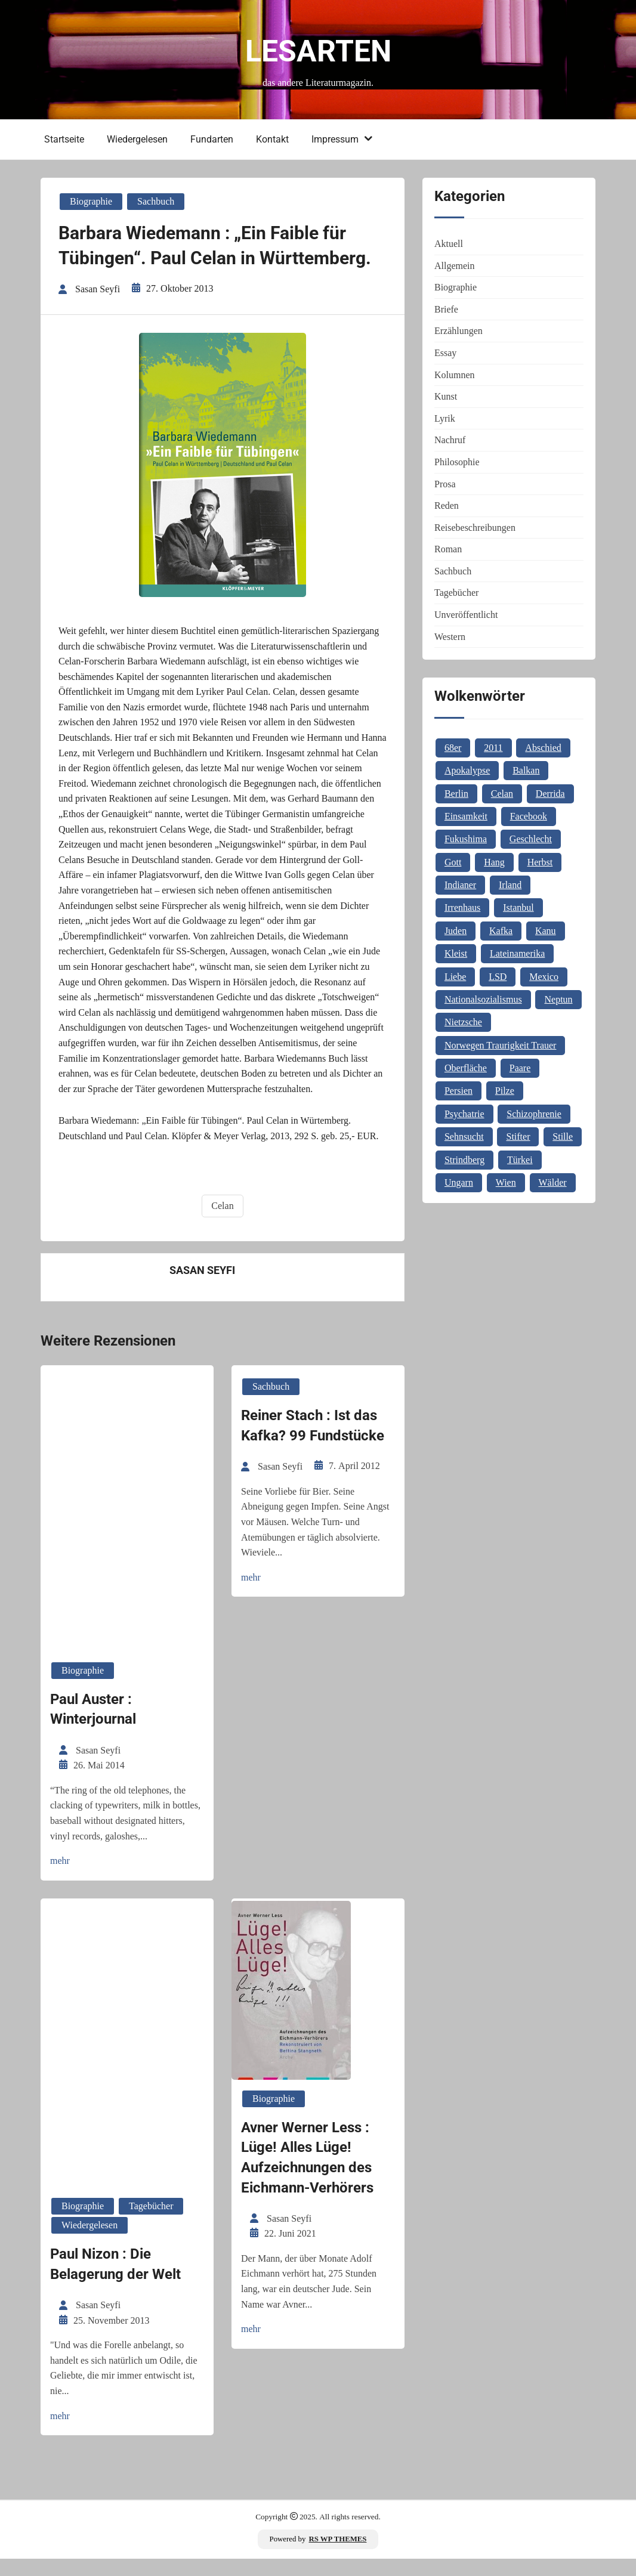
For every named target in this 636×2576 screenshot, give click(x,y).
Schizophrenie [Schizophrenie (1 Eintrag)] (534, 1114)
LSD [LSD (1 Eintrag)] (498, 977)
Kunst (445, 396)
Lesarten (318, 51)
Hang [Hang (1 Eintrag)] (494, 862)
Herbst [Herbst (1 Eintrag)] (540, 862)
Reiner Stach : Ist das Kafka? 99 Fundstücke (312, 1450)
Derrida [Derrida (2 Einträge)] (550, 793)
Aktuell (448, 244)
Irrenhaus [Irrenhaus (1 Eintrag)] (462, 907)
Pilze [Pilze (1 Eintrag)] (504, 1091)
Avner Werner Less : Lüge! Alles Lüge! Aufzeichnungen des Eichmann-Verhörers (307, 2177)
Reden (446, 505)
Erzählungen (458, 331)
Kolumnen (454, 375)
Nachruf (449, 440)
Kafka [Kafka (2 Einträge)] (500, 931)
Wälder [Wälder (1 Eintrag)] (553, 1182)
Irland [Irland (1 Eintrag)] (510, 885)
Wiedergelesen (134, 139)
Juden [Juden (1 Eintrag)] (455, 931)
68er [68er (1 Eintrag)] (452, 748)
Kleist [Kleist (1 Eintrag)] (455, 953)
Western (449, 637)
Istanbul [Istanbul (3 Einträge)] (518, 907)
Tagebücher (151, 2226)
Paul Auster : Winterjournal (93, 1733)
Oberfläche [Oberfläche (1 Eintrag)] (465, 1068)
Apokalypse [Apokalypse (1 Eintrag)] (467, 770)
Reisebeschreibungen (474, 527)
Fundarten (209, 139)
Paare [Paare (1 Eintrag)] (520, 1068)
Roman (448, 549)
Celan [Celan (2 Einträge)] (502, 793)
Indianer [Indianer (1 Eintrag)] (460, 885)
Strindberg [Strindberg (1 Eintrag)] (464, 1160)
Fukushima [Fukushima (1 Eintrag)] (465, 839)
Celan (222, 1232)
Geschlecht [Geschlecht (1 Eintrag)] (531, 839)
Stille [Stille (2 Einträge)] (562, 1136)
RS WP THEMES (338, 2556)
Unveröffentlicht (466, 615)
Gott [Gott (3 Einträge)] (452, 862)
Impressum (332, 139)
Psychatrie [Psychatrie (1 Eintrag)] (464, 1114)
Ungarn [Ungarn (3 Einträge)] (458, 1182)
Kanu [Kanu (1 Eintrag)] (545, 931)
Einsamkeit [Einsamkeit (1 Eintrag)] (465, 816)
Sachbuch (155, 199)
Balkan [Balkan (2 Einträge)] (525, 770)
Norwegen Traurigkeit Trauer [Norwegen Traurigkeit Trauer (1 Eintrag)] (500, 1045)
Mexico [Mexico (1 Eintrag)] (543, 977)
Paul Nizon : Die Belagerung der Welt (115, 2284)
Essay (445, 353)
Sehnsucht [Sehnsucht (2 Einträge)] (464, 1136)
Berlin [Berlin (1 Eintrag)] (456, 793)
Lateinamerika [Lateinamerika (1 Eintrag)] (517, 953)
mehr (60, 1885)
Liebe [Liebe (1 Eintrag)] (455, 977)
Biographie (91, 199)
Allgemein (454, 266)
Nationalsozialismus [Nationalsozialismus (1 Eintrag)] (483, 999)
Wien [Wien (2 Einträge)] (506, 1182)
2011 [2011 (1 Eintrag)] (493, 748)
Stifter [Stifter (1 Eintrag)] (518, 1136)
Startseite (62, 139)
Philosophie (457, 462)
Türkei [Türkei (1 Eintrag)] (520, 1160)
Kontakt (270, 139)
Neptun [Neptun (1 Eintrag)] (558, 999)
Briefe (446, 309)
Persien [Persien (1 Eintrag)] (458, 1091)
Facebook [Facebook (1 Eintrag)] (528, 816)
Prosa (445, 484)
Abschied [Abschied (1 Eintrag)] (543, 748)
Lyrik (444, 418)
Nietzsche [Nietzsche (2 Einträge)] (463, 1022)
